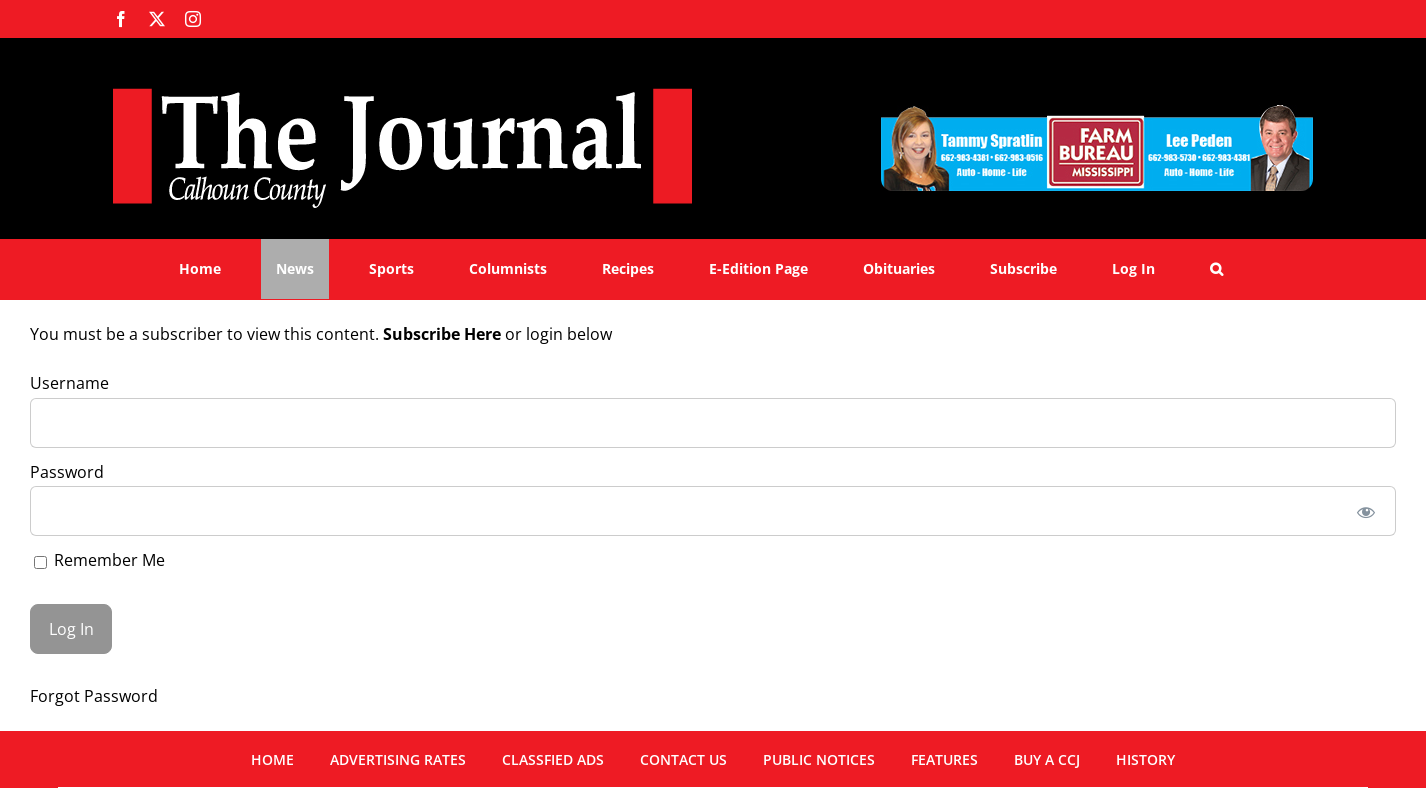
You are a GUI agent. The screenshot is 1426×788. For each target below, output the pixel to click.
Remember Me (99, 560)
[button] (1216, 269)
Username (69, 383)
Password (67, 472)
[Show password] (1366, 511)
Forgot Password (94, 696)
